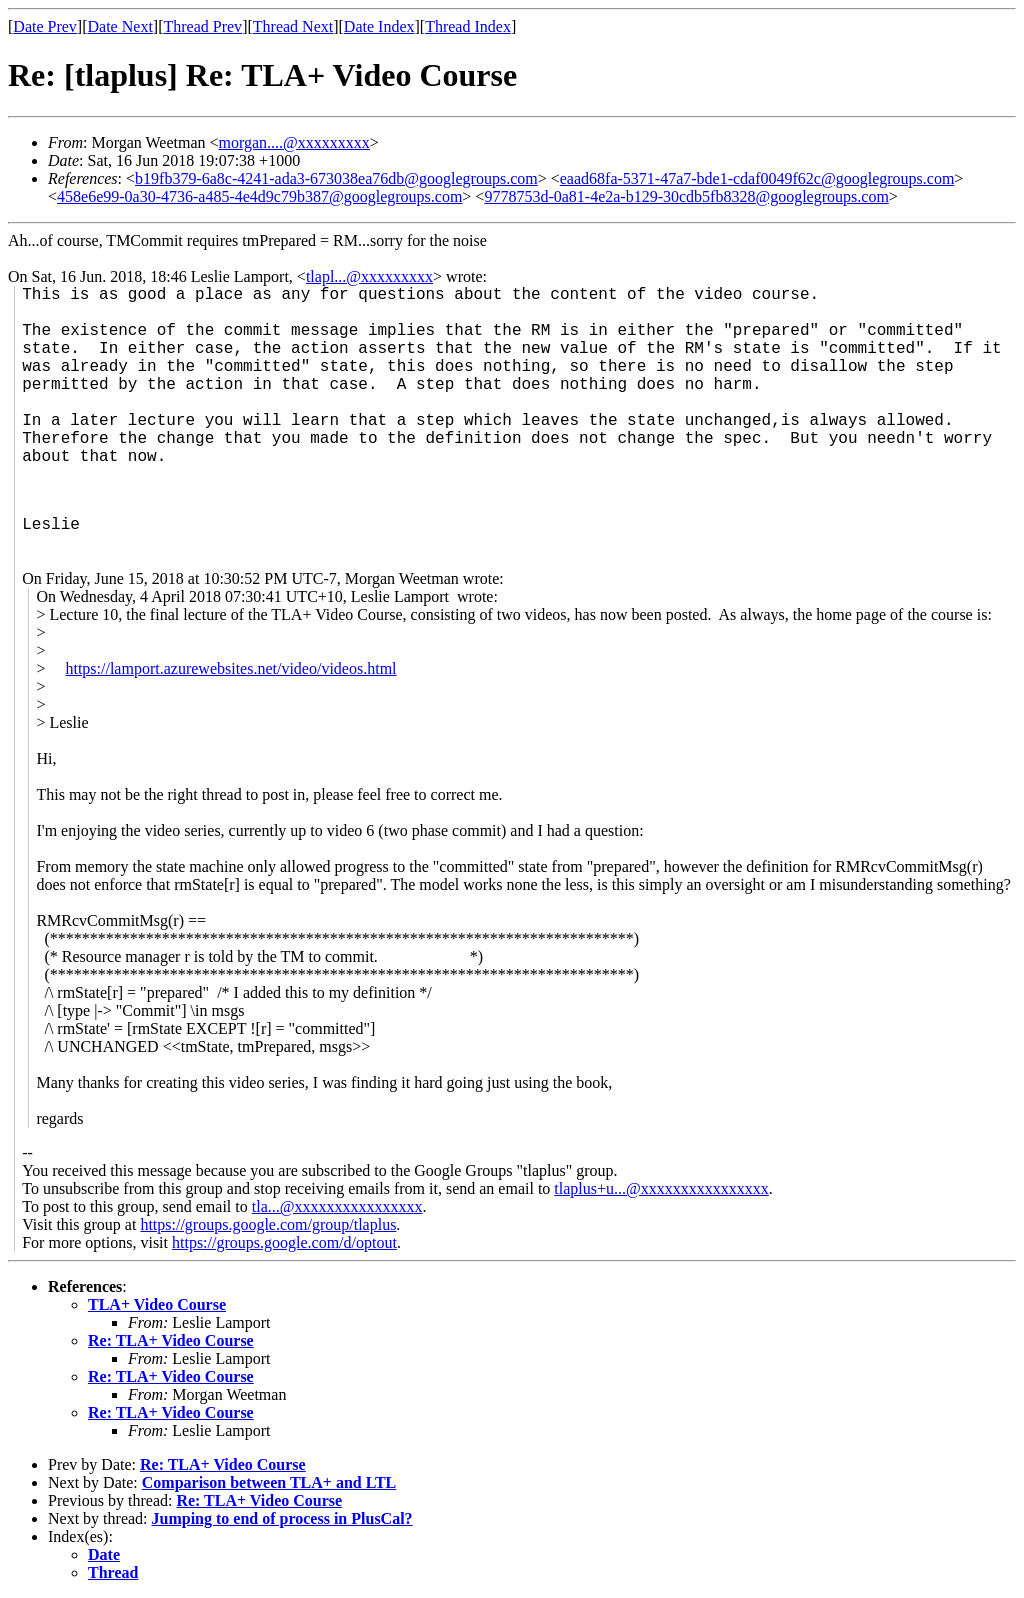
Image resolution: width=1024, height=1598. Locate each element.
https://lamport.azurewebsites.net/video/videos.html (230, 668)
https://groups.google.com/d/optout (284, 1242)
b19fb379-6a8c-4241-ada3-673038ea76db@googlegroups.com (336, 178)
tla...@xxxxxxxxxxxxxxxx (337, 1206)
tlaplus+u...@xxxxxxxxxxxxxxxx (661, 1188)
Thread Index (468, 26)
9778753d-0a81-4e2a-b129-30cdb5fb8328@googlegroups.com (686, 196)
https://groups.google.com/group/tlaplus (268, 1224)
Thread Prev (202, 26)
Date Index (379, 26)
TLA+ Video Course (157, 1304)
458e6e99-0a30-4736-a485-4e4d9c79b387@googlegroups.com (259, 196)
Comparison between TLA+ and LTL (269, 1482)
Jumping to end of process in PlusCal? (282, 1518)
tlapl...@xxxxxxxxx (369, 276)
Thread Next (293, 26)
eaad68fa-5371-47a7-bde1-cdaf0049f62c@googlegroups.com (757, 178)
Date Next (120, 26)
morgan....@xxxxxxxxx (294, 142)
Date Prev (45, 26)
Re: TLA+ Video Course (171, 1340)
